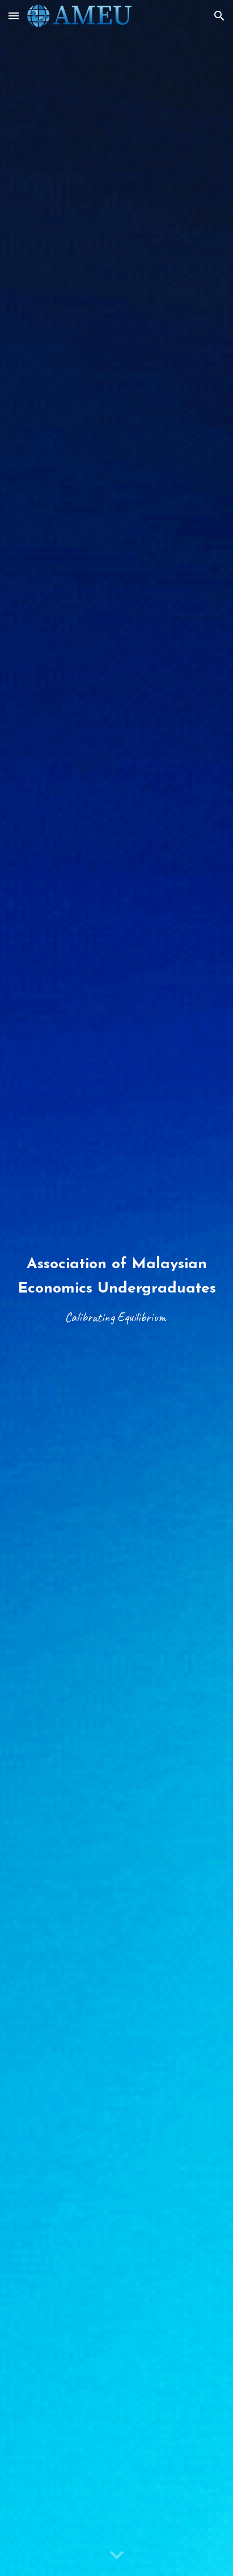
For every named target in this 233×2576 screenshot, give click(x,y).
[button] (13, 15)
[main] (116, 1288)
